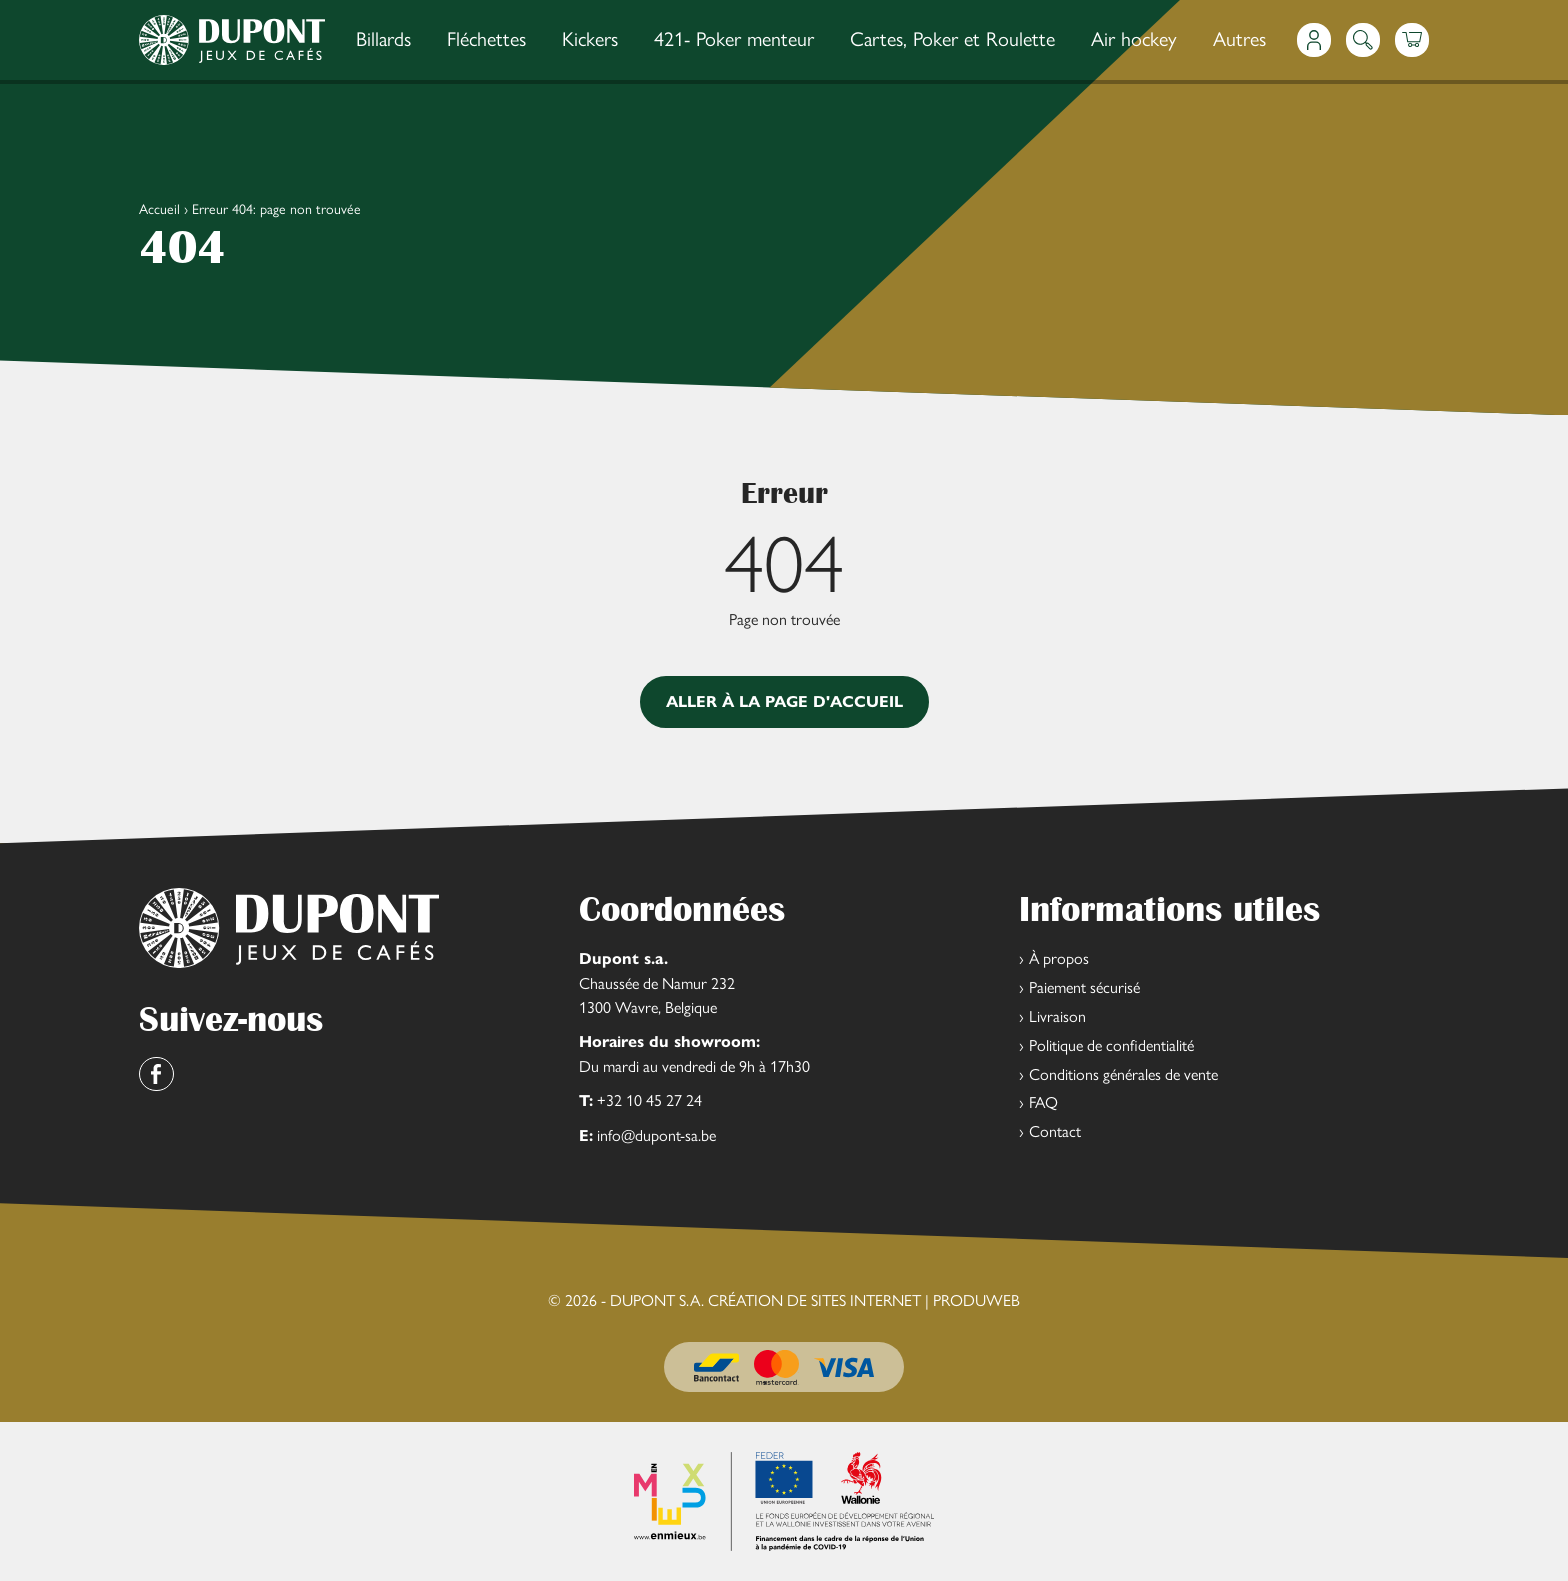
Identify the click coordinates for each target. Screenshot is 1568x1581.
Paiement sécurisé (1084, 986)
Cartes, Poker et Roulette (952, 37)
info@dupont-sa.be (656, 1134)
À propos (1059, 957)
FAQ (1043, 1101)
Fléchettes (486, 37)
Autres (1239, 37)
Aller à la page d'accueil (784, 701)
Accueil (159, 208)
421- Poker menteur (734, 37)
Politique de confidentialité (1111, 1044)
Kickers (590, 37)
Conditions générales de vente (1123, 1073)
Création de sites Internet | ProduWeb (864, 1300)
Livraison (1057, 1015)
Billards (383, 37)
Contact (1055, 1130)
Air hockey (1134, 37)
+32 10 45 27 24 (649, 1099)
